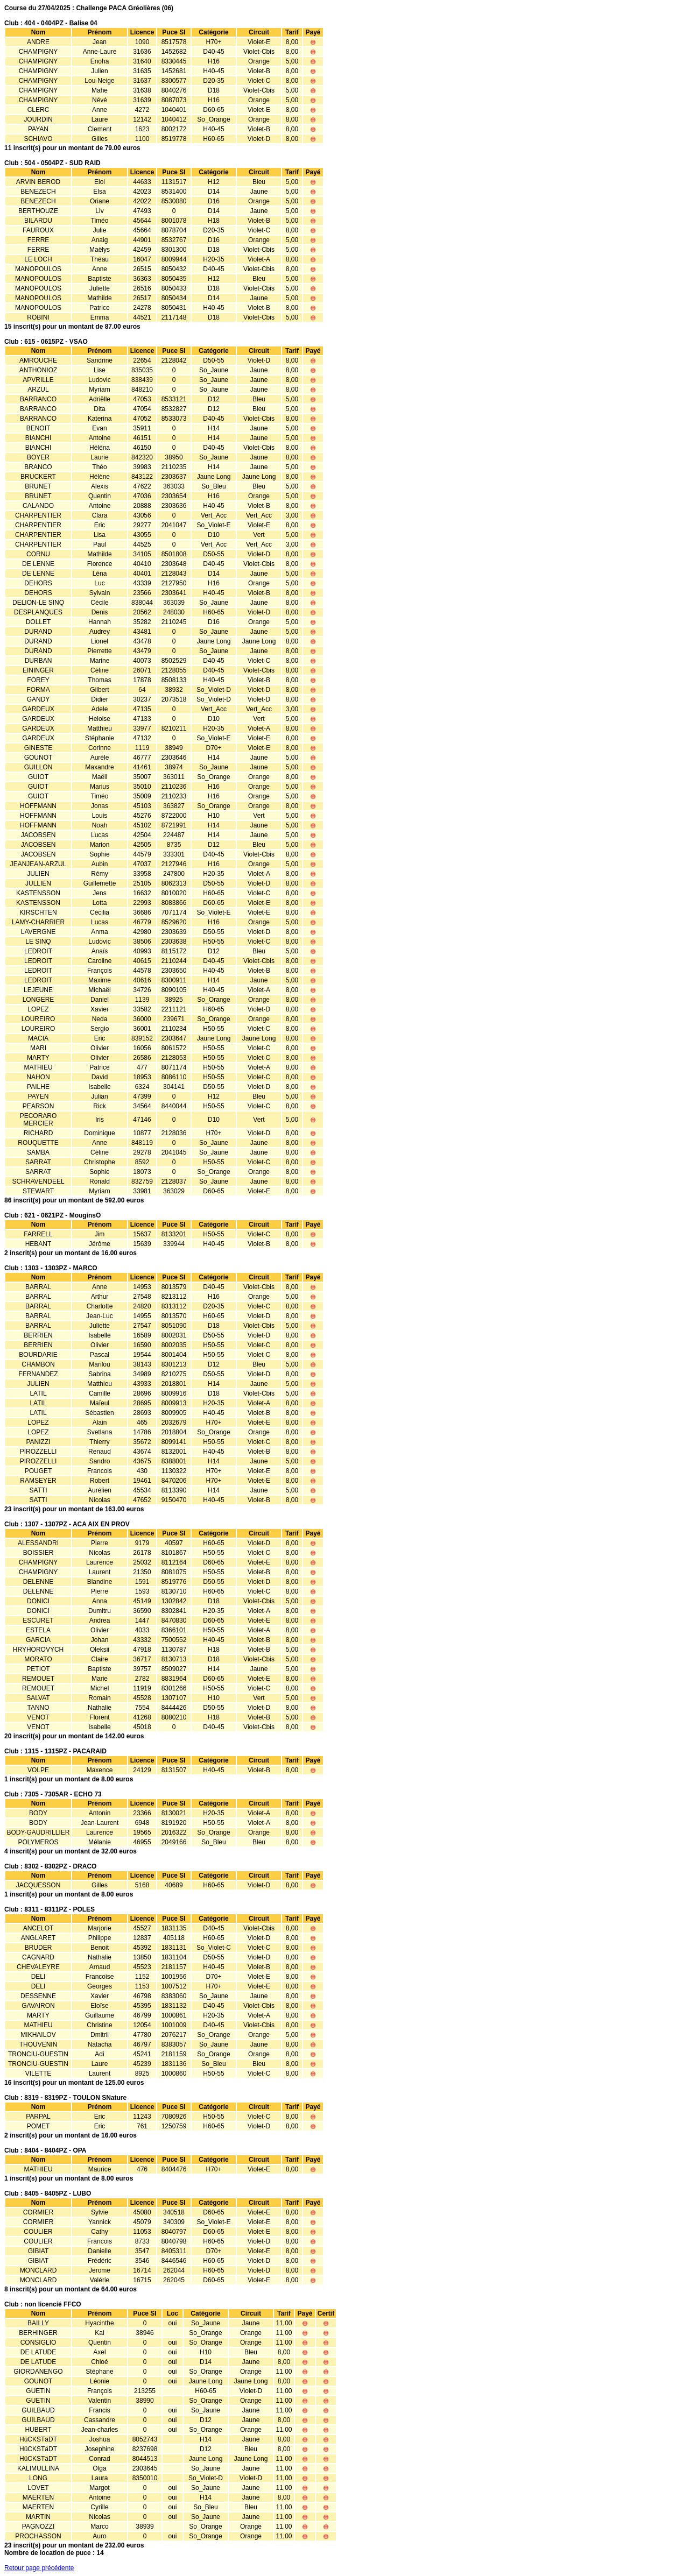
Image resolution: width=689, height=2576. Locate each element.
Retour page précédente (39, 2568)
